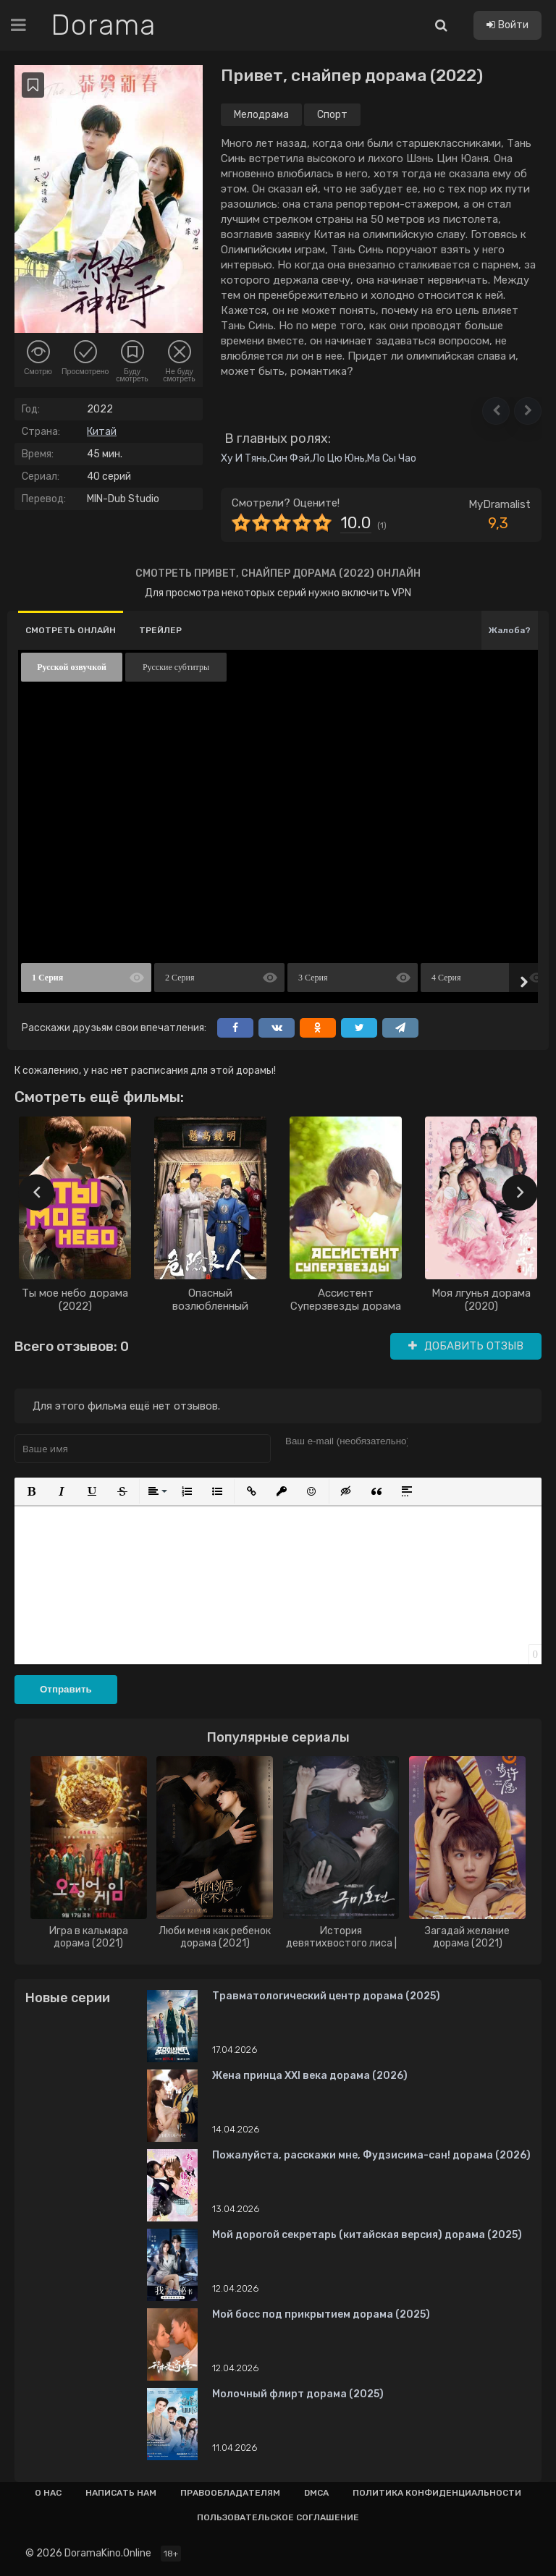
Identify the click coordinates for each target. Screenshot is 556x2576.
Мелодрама (261, 115)
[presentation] (36, 1192)
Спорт (332, 115)
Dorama (103, 25)
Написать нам (120, 2493)
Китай (102, 431)
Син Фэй (289, 458)
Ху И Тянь (244, 458)
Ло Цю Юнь (338, 458)
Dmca (316, 2493)
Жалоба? (510, 630)
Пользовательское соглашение (278, 2517)
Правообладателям (230, 2493)
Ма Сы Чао (391, 458)
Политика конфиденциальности (437, 2493)
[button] (496, 411)
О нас (48, 2493)
